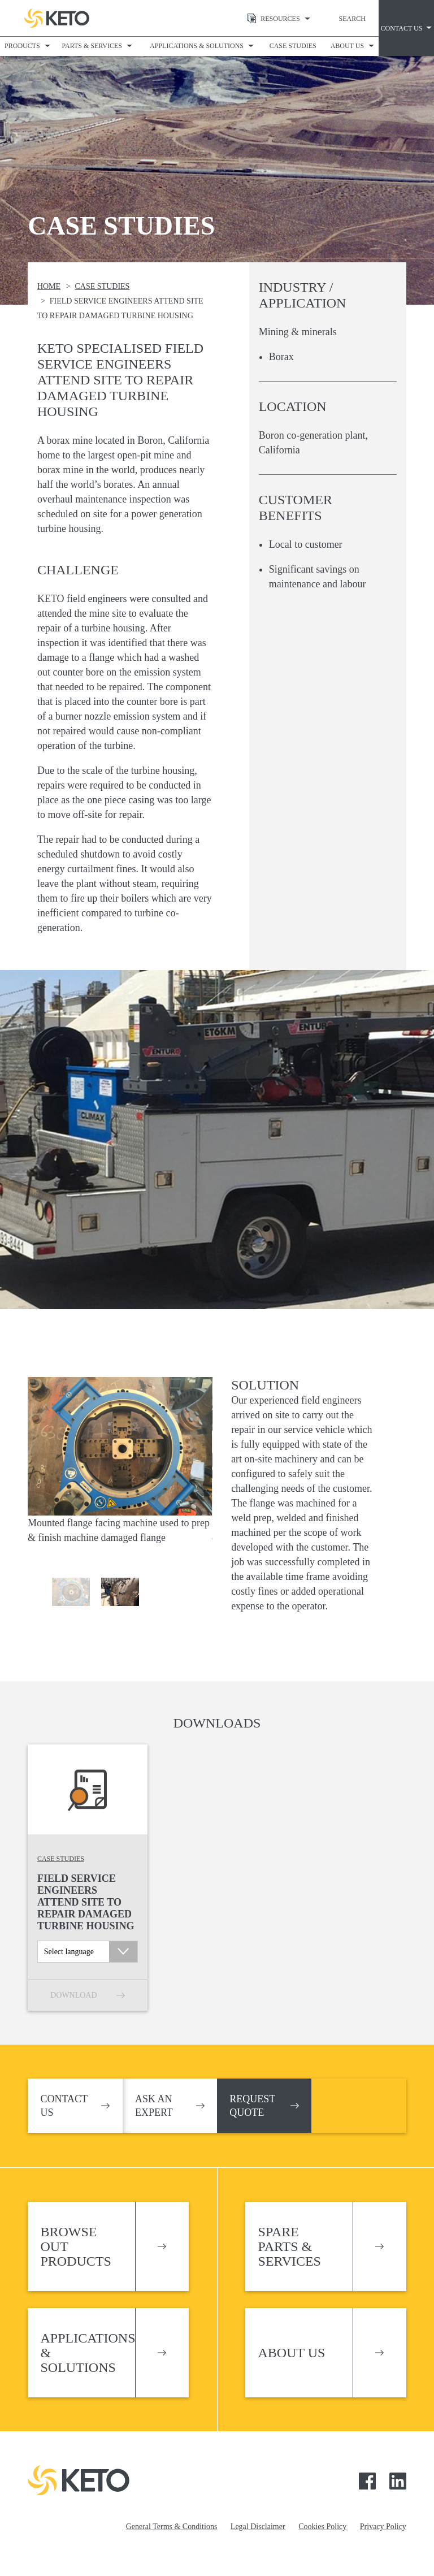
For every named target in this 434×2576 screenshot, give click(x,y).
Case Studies (293, 46)
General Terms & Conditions (172, 2526)
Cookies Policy (322, 2526)
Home (48, 286)
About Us (347, 46)
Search (352, 19)
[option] (120, 1466)
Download (73, 1995)
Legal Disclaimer (258, 2526)
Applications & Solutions (197, 46)
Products (22, 46)
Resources (270, 19)
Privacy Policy (383, 2526)
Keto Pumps (56, 18)
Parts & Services (92, 46)
